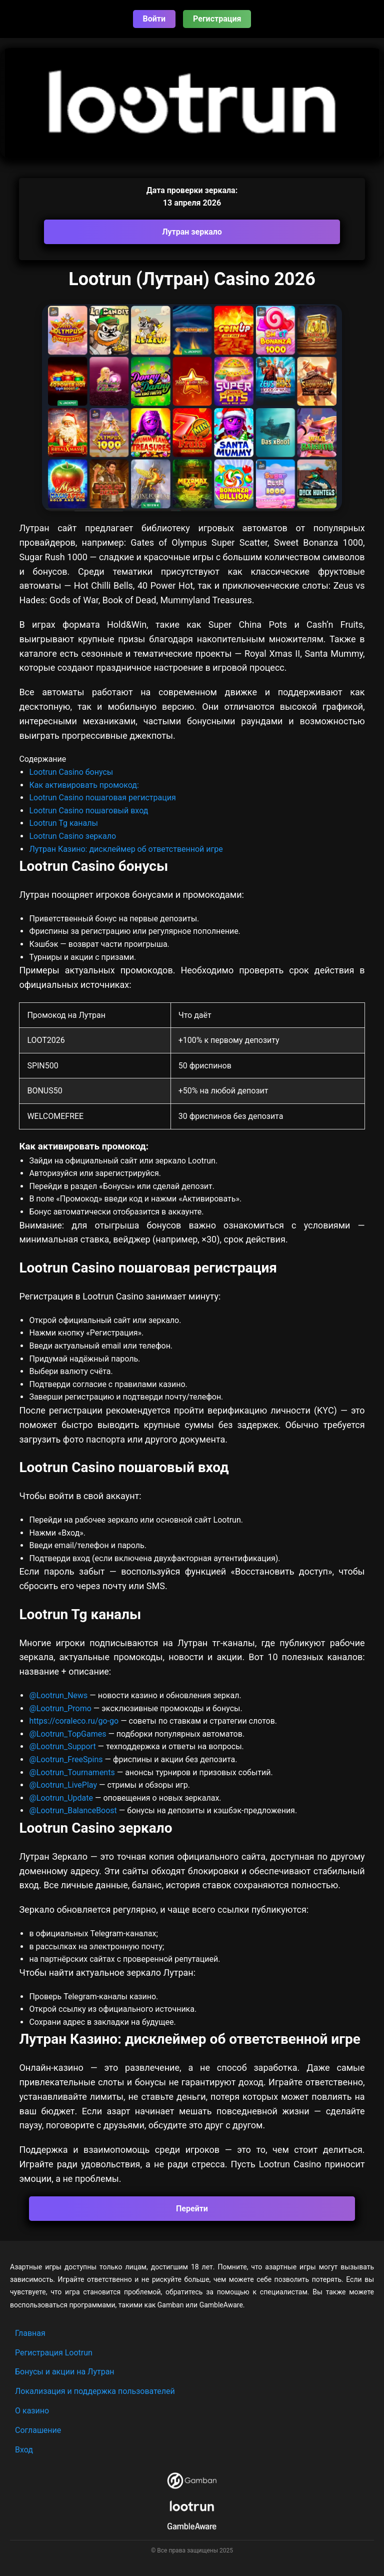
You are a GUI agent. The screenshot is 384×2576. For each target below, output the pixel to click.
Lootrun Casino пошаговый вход (88, 810)
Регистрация (217, 19)
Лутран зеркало (192, 232)
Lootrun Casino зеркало (72, 836)
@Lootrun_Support (62, 1746)
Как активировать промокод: (83, 785)
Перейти (192, 2208)
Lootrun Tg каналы (63, 823)
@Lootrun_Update (61, 1798)
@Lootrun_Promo (61, 1708)
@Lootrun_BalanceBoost (72, 1810)
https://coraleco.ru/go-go (73, 1721)
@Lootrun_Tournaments (71, 1772)
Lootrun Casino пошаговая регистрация (102, 797)
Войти (154, 19)
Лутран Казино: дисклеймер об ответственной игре (125, 849)
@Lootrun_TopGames (68, 1734)
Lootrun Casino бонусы (71, 772)
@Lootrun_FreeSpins (65, 1759)
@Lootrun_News (58, 1695)
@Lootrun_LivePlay (64, 1785)
